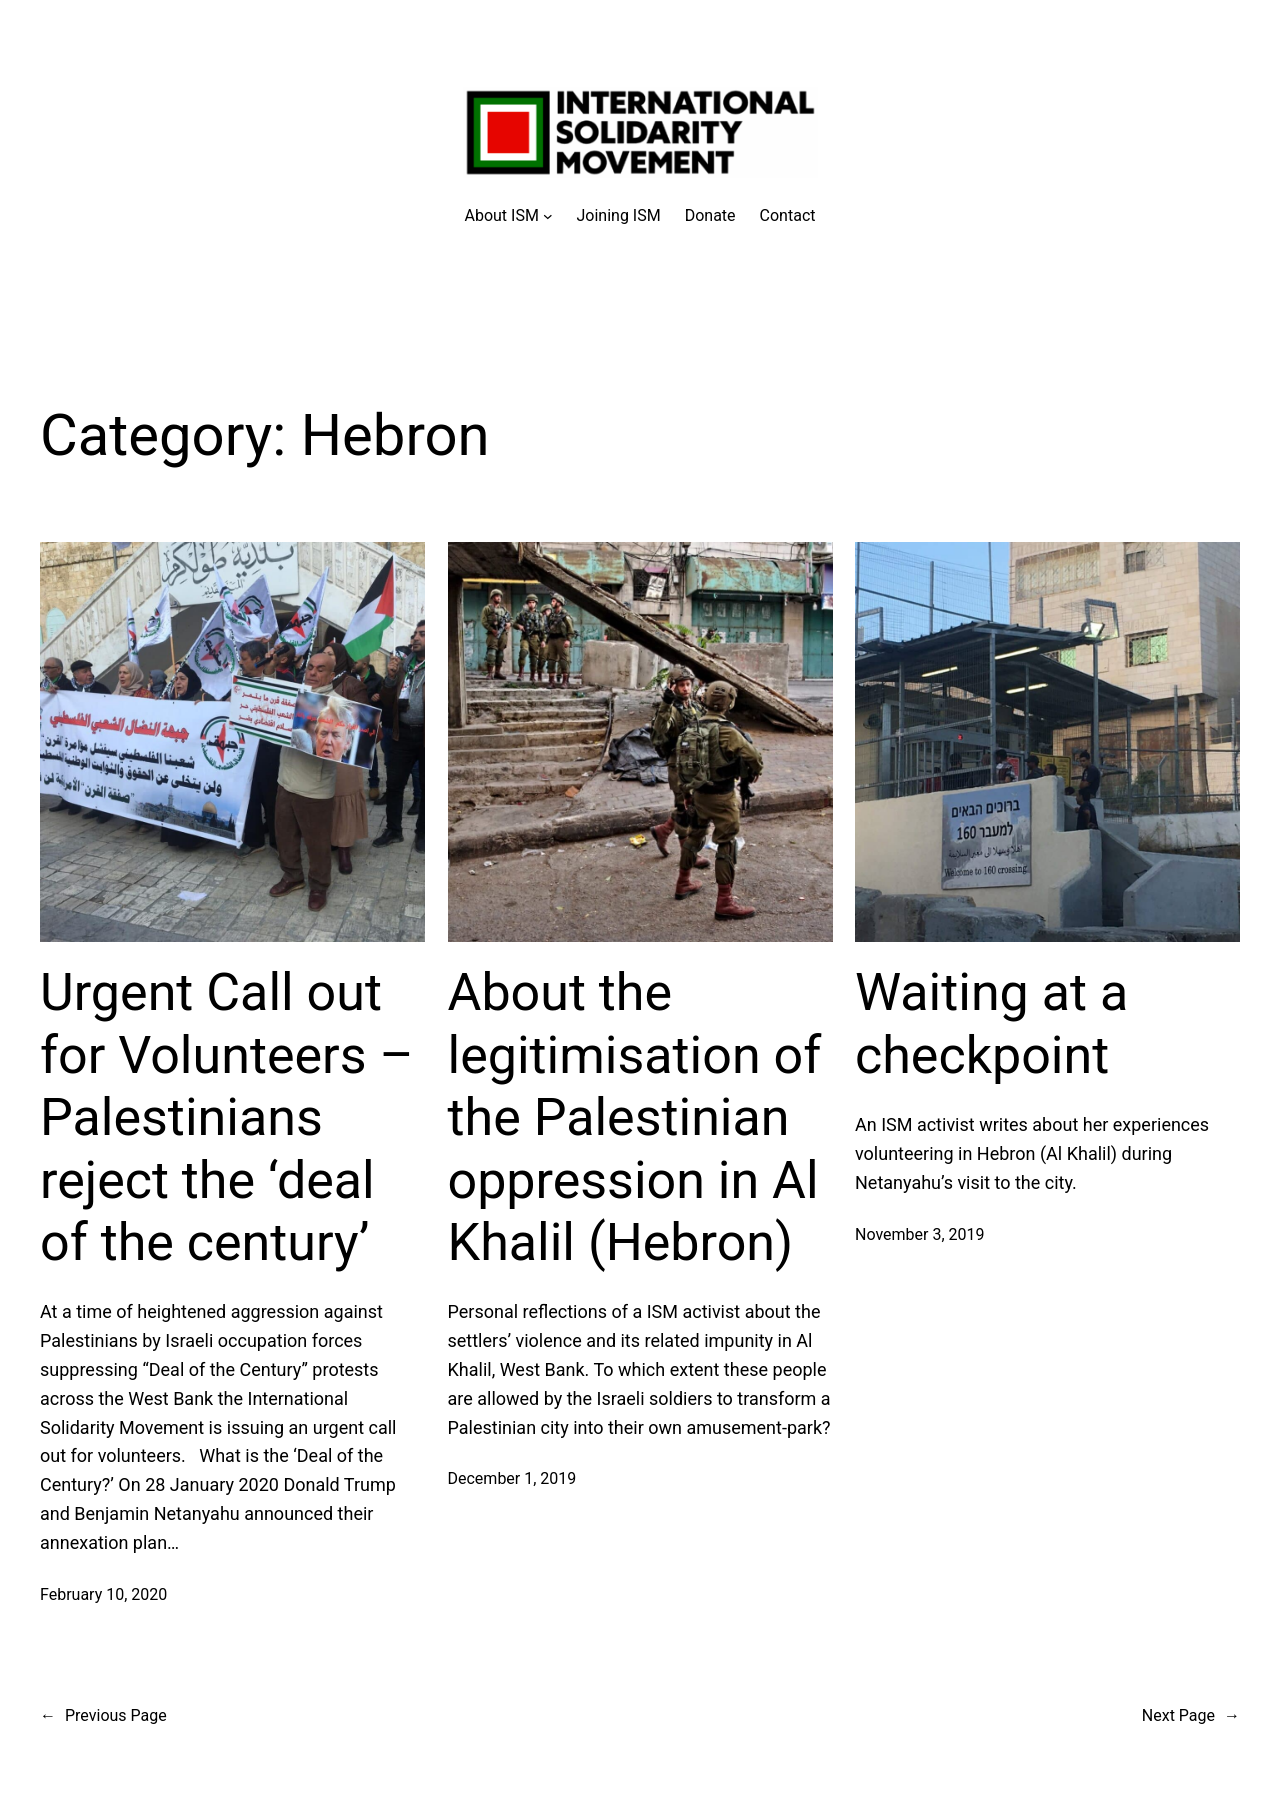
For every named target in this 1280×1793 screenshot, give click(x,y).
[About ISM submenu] (509, 216)
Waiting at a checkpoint (991, 1023)
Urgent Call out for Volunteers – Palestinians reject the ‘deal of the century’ (227, 1117)
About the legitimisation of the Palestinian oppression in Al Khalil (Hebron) (635, 1117)
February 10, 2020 (103, 1594)
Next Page (1191, 1716)
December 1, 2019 (512, 1478)
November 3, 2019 (920, 1234)
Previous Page (103, 1716)
